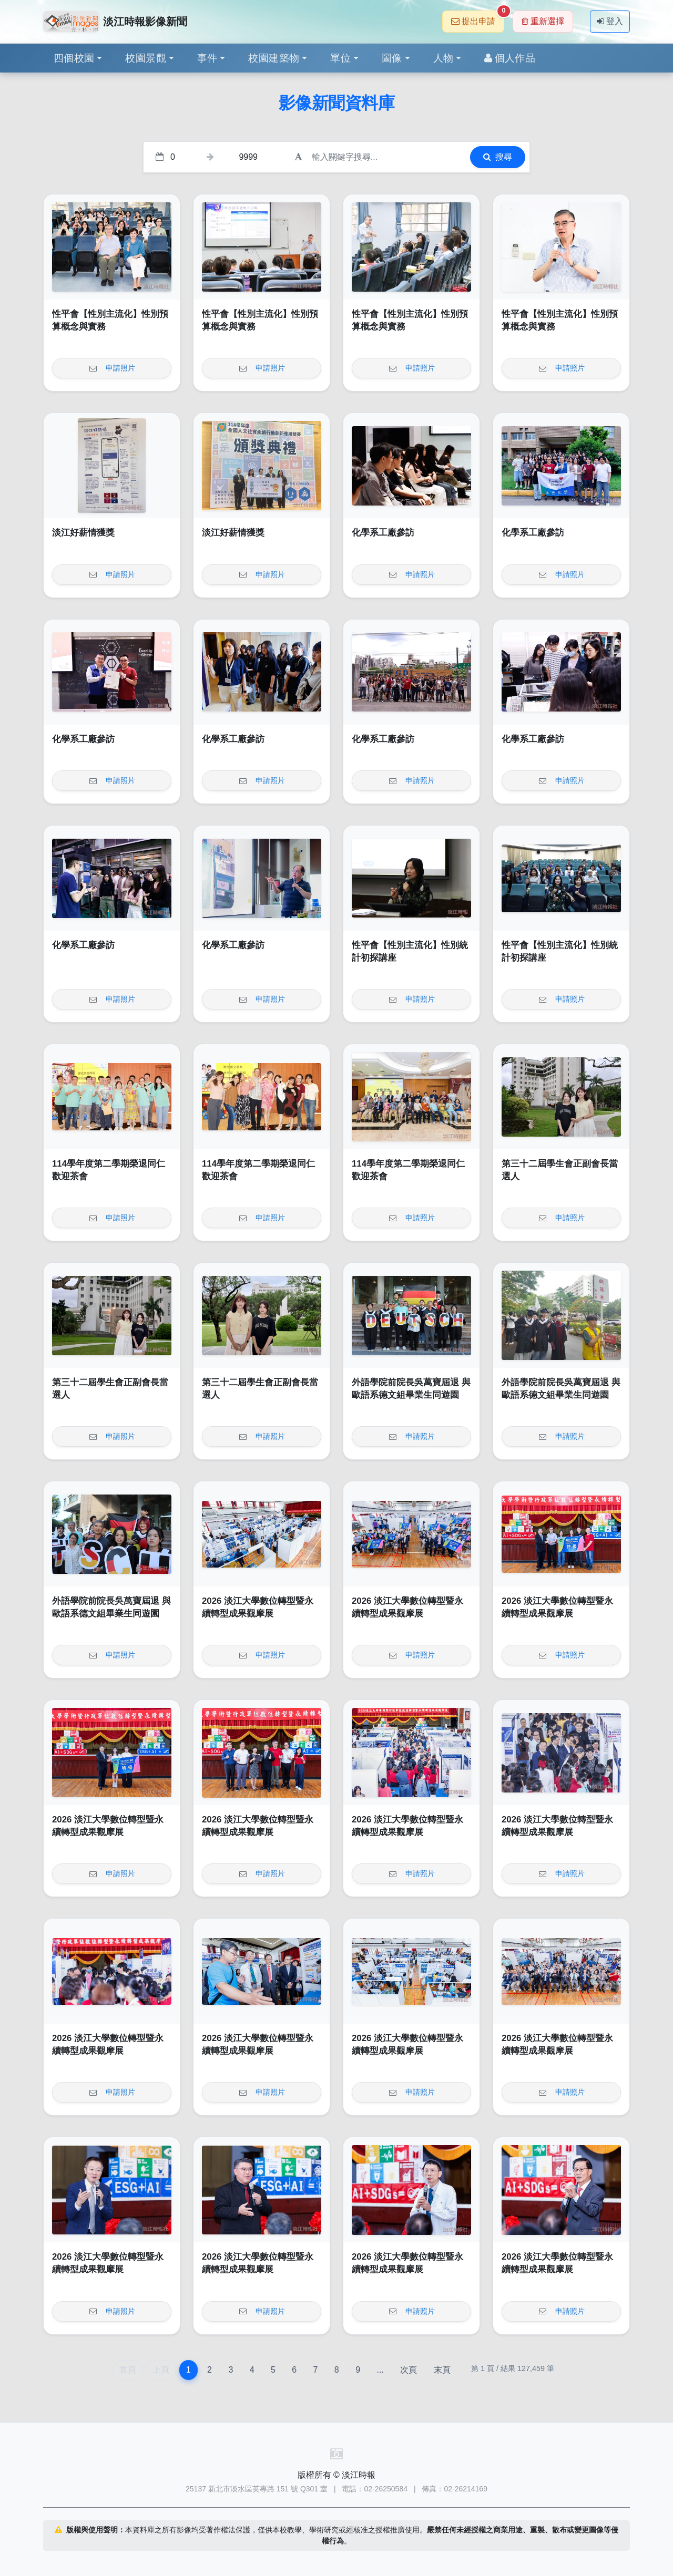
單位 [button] (340, 58)
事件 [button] (207, 58)
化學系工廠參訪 (383, 533)
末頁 (442, 2369)
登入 (610, 21)
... (379, 2369)
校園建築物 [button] (273, 58)
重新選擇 (543, 21)
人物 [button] (443, 58)
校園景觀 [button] (145, 58)
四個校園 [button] (74, 58)
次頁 (408, 2369)
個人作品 (509, 58)
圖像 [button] (392, 58)
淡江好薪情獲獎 (83, 533)
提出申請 (477, 18)
